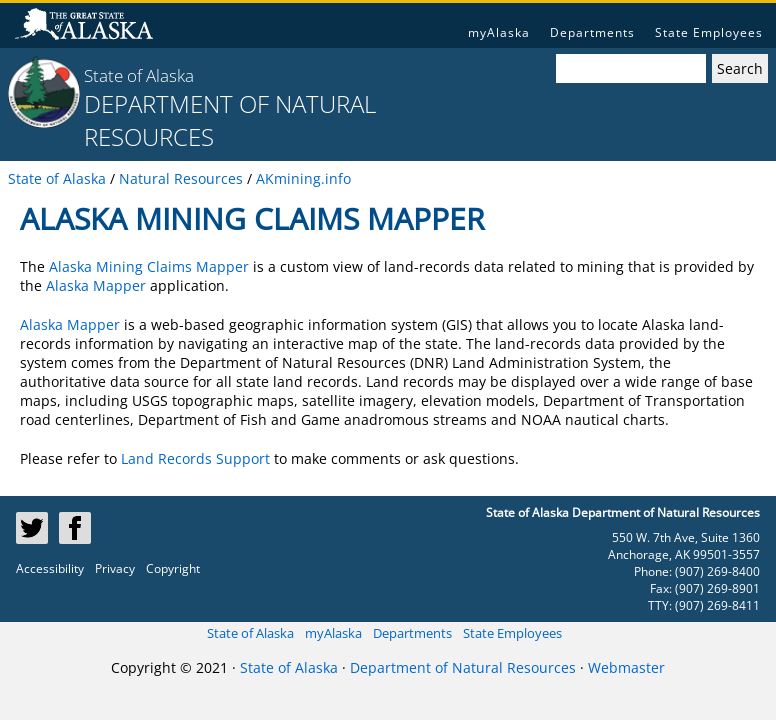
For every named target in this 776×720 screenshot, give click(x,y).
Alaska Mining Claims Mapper (149, 266)
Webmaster (626, 667)
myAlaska (499, 32)
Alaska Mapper (96, 285)
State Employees (709, 32)
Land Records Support (195, 458)
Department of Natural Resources (463, 667)
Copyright (173, 568)
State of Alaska (139, 75)
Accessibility (50, 568)
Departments (592, 32)
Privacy (115, 568)
